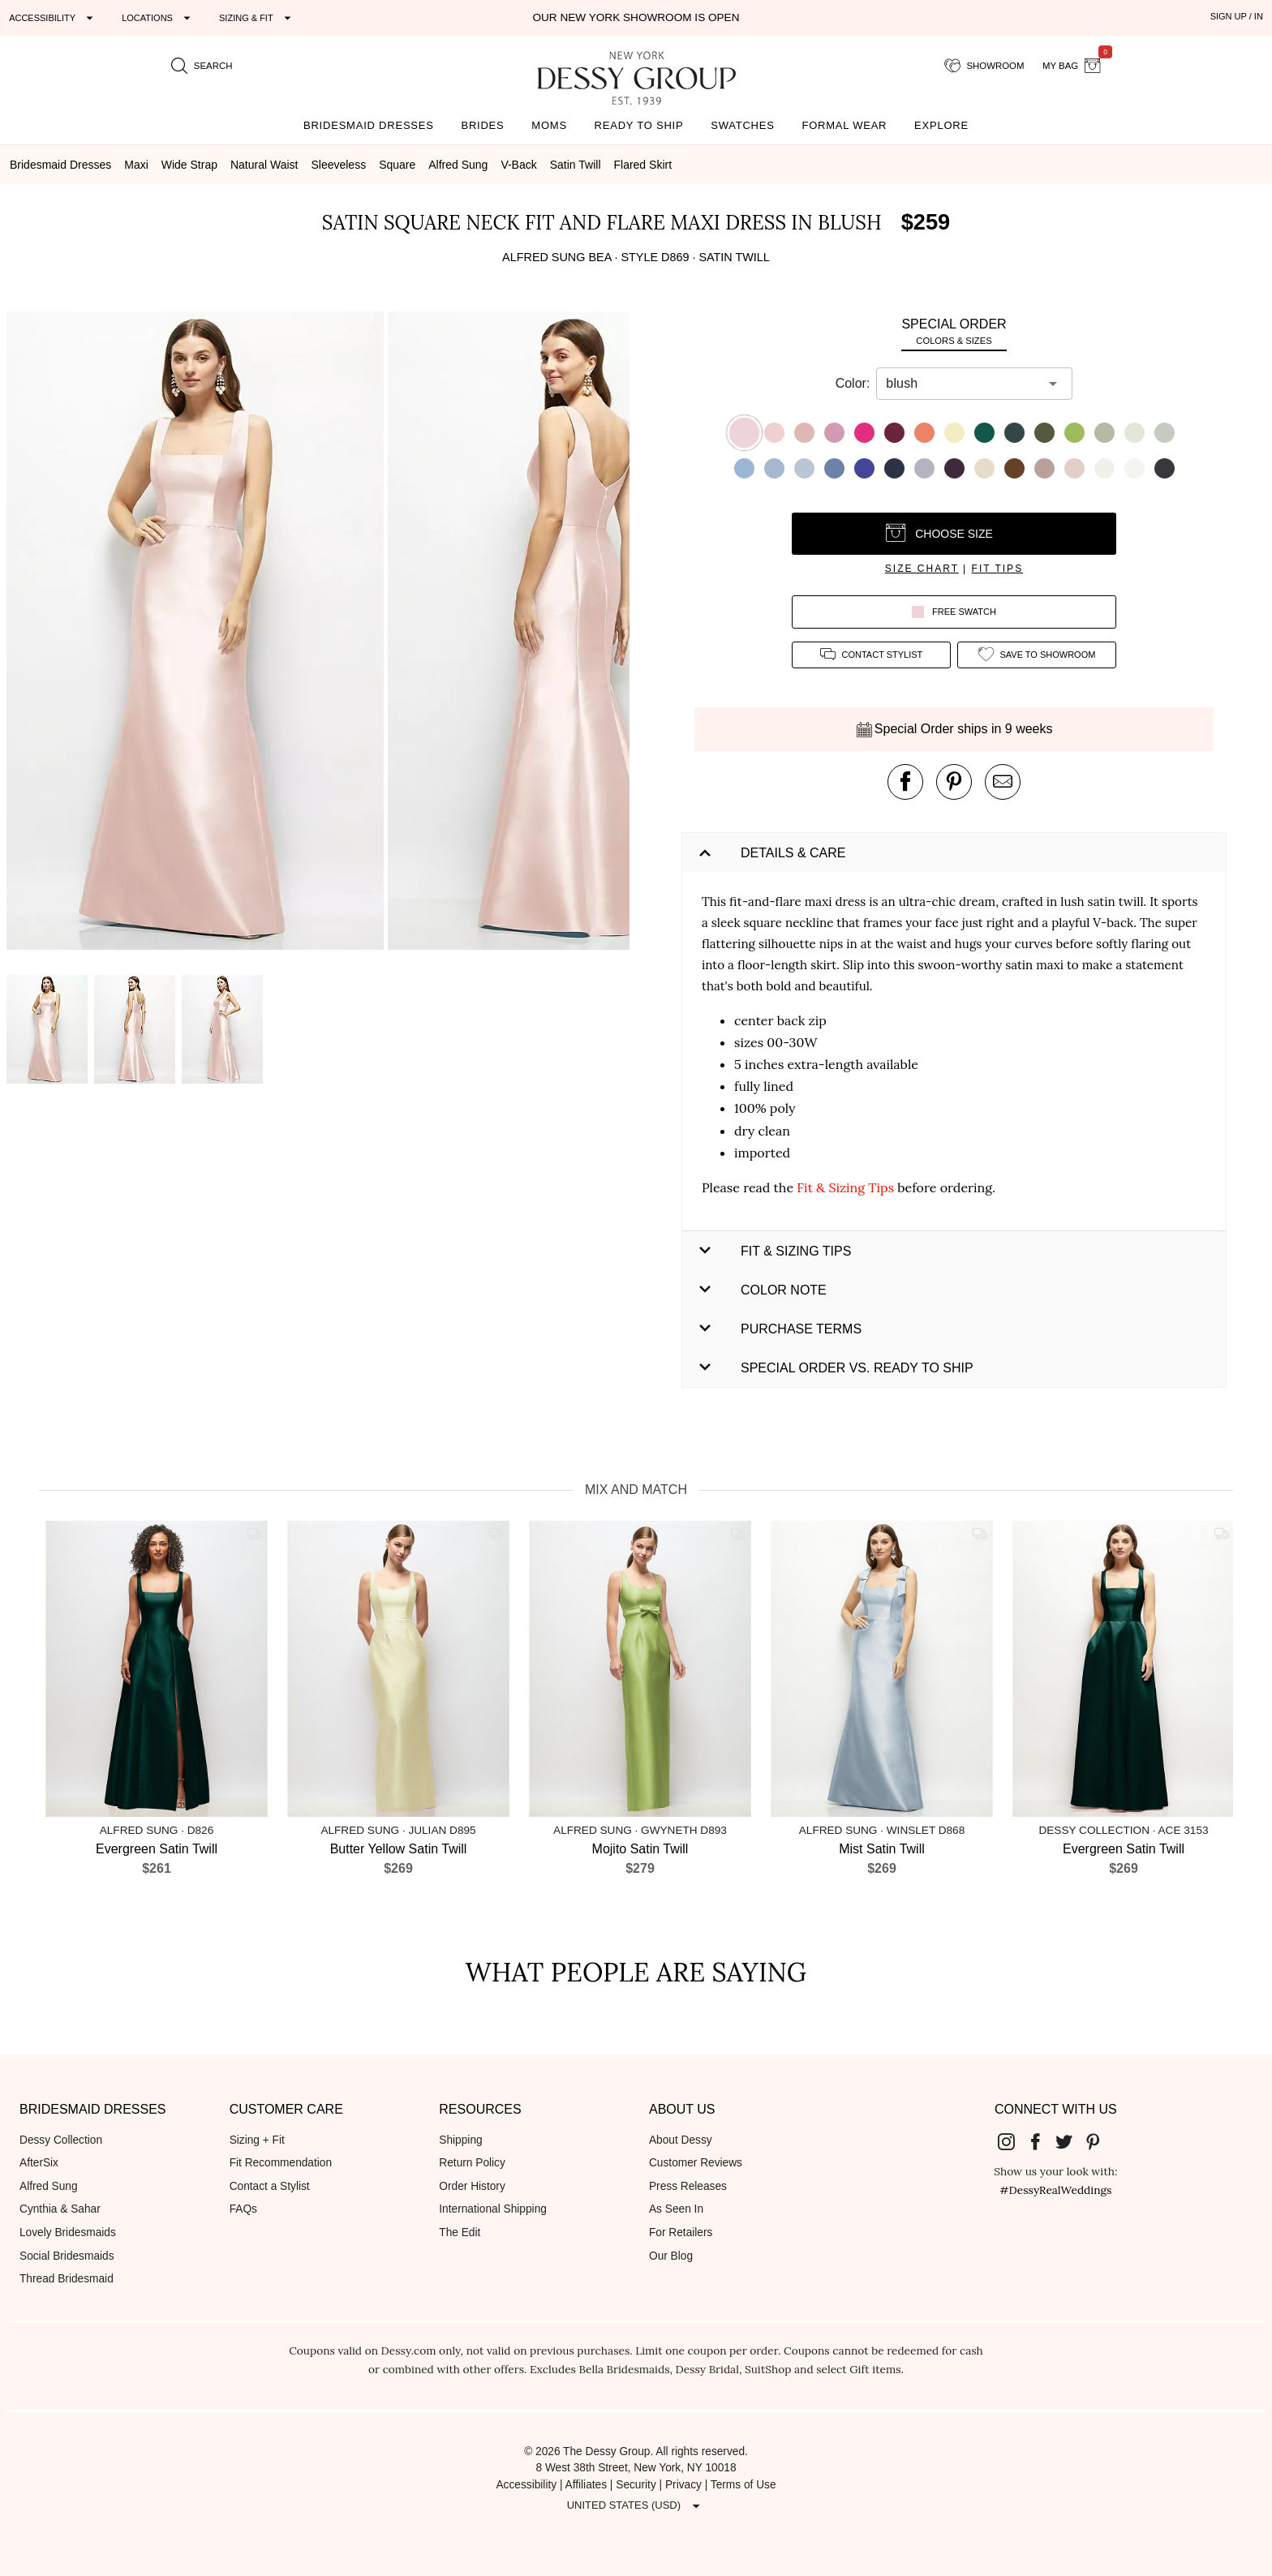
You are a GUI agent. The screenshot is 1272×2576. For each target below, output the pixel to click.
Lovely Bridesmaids (67, 2232)
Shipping (460, 2140)
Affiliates (586, 2485)
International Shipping (493, 2209)
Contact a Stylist (270, 2186)
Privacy (683, 2485)
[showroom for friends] (984, 66)
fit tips (998, 568)
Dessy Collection (60, 2140)
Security (636, 2485)
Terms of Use (743, 2485)
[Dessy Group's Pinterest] (1099, 2141)
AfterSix (38, 2163)
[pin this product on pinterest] (954, 782)
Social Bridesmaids (66, 2256)
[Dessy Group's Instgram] (1012, 2141)
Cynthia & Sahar (60, 2209)
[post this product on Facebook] (905, 782)
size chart (922, 568)
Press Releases (688, 2186)
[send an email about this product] (1003, 782)
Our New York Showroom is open (635, 17)
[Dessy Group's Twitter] (1070, 2141)
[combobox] (962, 383)
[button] (197, 633)
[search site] (202, 66)
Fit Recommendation (281, 2163)
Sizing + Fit (257, 2140)
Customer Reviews (695, 2163)
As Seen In (676, 2209)
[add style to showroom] (1036, 655)
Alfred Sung (48, 2186)
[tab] (954, 331)
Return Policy (472, 2163)
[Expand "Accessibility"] (53, 17)
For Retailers (680, 2232)
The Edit (459, 2232)
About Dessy (680, 2140)
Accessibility (526, 2485)
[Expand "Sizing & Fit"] (257, 17)
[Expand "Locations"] (158, 17)
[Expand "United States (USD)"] (636, 2505)
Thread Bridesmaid (66, 2279)
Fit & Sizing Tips (845, 1187)
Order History (472, 2186)
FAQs (243, 2209)
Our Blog (671, 2256)
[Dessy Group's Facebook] (1041, 2141)
